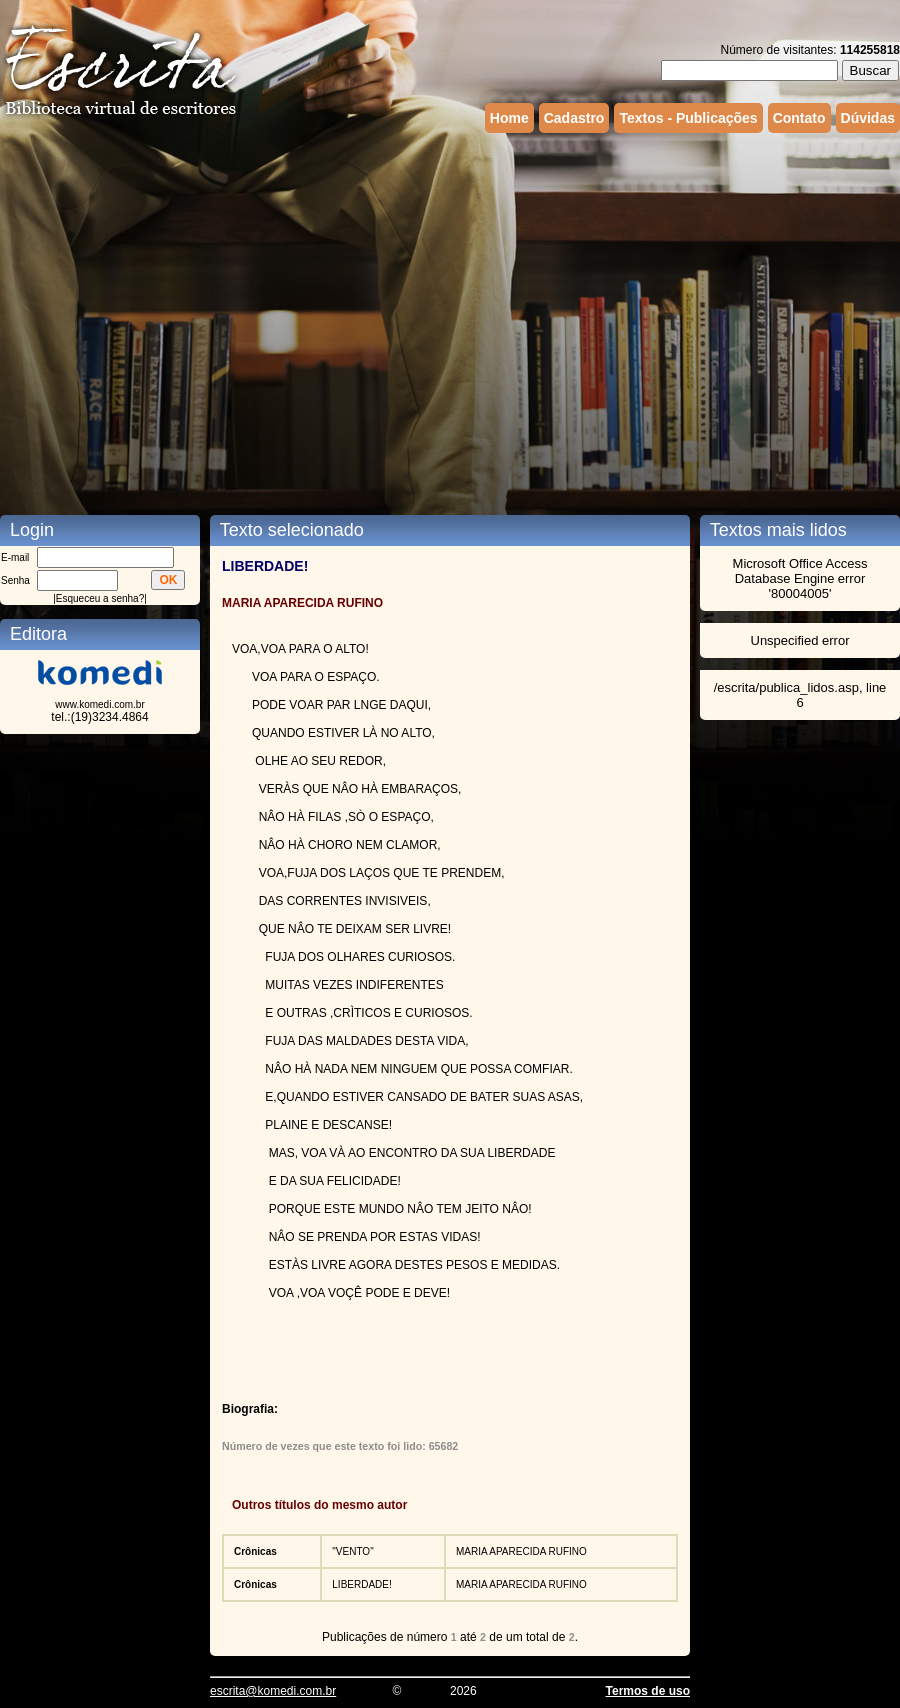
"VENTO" (352, 1551)
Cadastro (574, 118)
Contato (799, 118)
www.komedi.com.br (99, 704)
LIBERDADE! (361, 1584)
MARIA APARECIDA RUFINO (521, 1551)
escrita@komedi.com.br (273, 1691)
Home (509, 118)
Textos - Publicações (688, 118)
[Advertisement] (187, 307)
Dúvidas (868, 118)
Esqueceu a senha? (100, 598)
